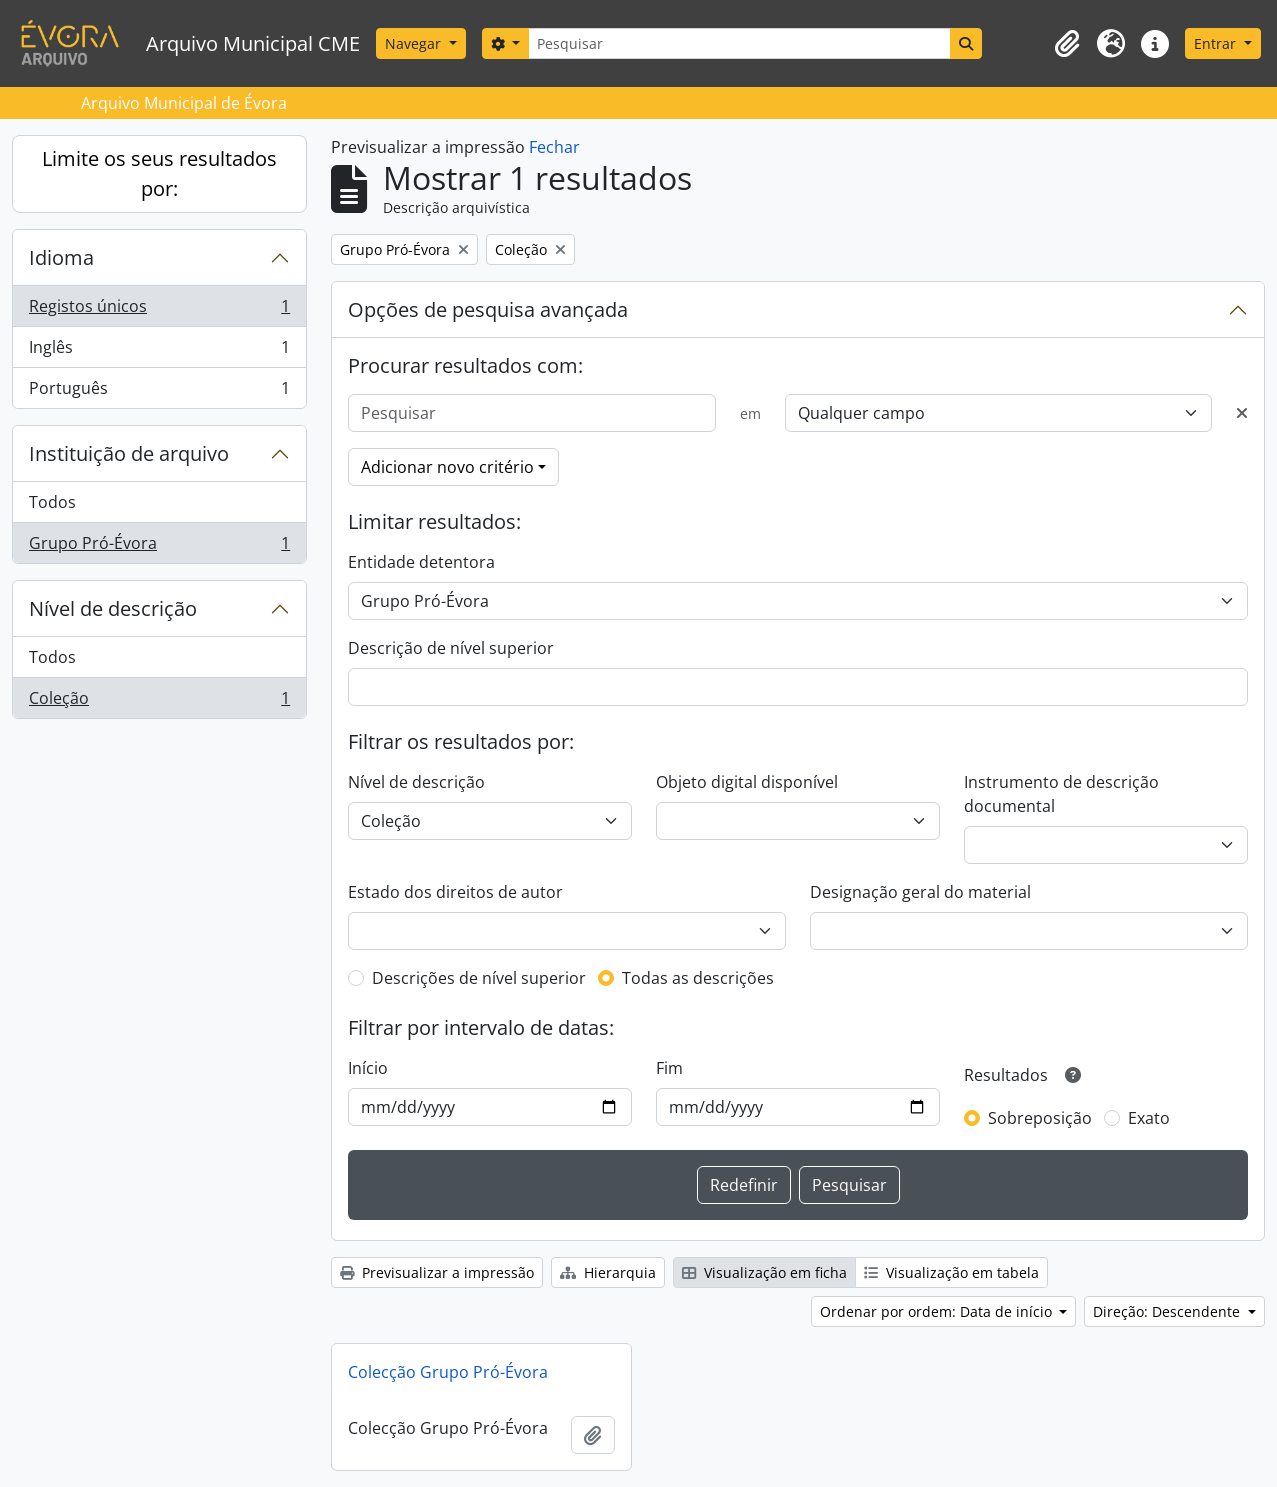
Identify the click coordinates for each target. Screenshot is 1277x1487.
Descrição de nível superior (451, 648)
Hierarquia (608, 1272)
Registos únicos (159, 310)
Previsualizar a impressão (437, 1272)
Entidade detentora (421, 562)
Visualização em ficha (764, 1272)
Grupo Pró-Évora (159, 547)
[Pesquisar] (739, 43)
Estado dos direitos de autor (455, 892)
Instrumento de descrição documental (1061, 794)
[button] (1067, 44)
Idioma (61, 257)
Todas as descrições (698, 978)
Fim (669, 1068)
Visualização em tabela (951, 1272)
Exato (1149, 1118)
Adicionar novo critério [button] (447, 467)
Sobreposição (1040, 1118)
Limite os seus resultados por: (159, 173)
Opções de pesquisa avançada (488, 309)
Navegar (415, 43)
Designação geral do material (920, 892)
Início (368, 1068)
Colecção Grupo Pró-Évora (448, 1372)
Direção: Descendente (1168, 1311)
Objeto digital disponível (747, 782)
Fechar (554, 147)
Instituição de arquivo (129, 453)
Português (159, 392)
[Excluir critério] (1242, 413)
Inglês (159, 351)
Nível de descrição (113, 608)
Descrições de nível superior (479, 978)
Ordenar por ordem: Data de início (938, 1311)
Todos (52, 502)
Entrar (1217, 43)
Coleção (159, 702)
